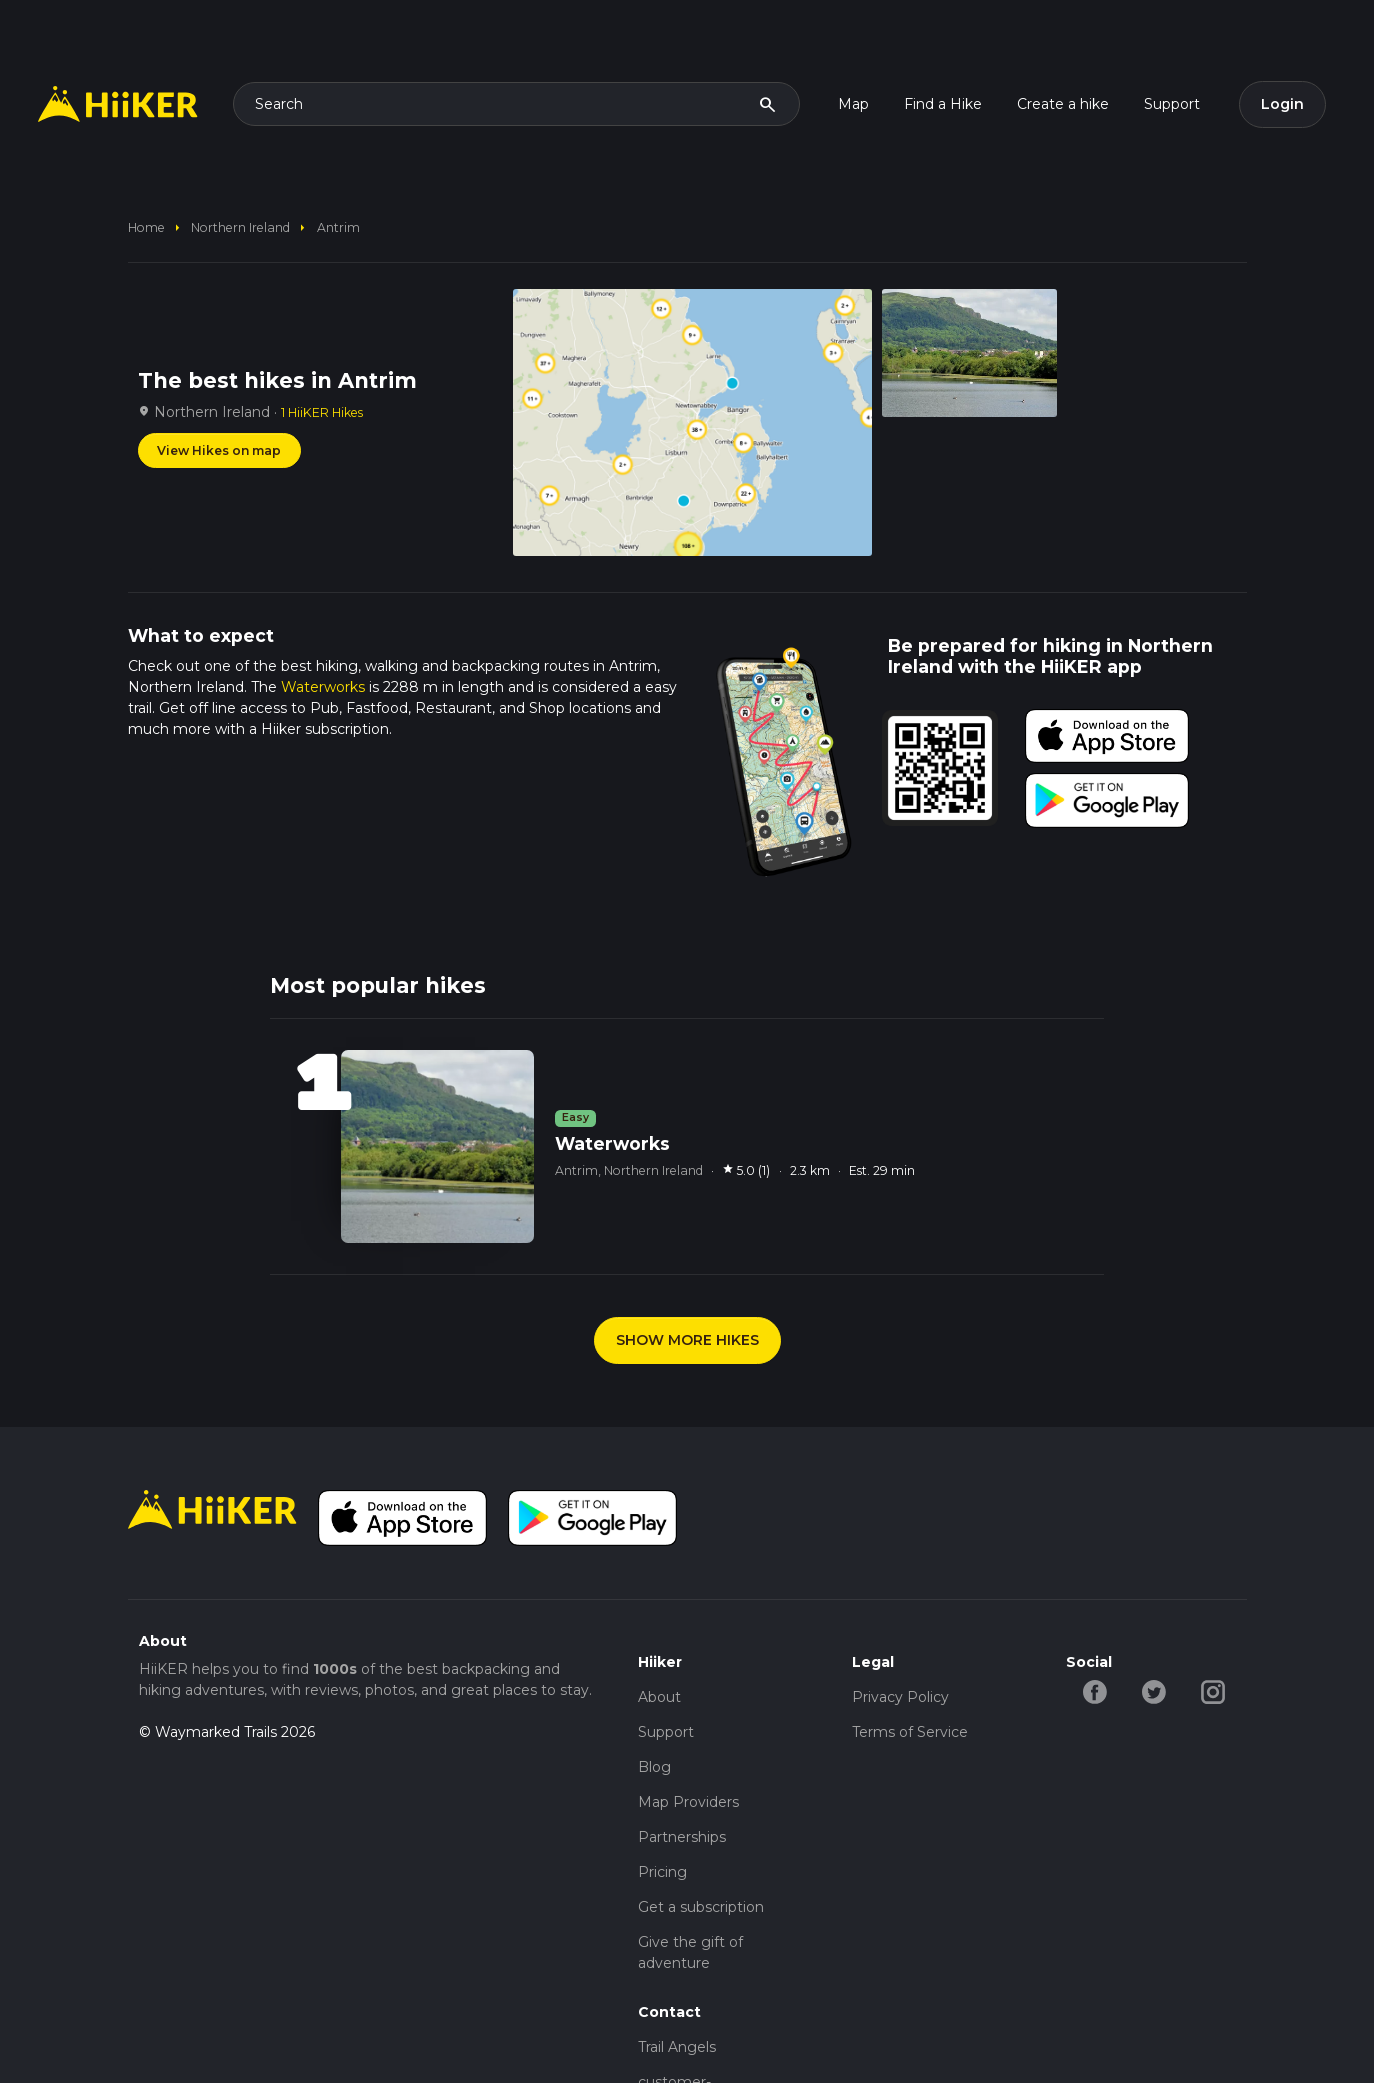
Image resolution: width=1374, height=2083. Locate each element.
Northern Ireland (240, 227)
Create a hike (1063, 104)
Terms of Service (910, 1732)
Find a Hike (943, 104)
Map (853, 104)
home (146, 227)
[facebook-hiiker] (1095, 1691)
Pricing (662, 1872)
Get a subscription (701, 1907)
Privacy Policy (900, 1697)
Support (1172, 104)
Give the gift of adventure (690, 1952)
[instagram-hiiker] (1213, 1691)
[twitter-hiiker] (1154, 1691)
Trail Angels (677, 2047)
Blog (654, 1767)
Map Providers (688, 1802)
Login (1282, 104)
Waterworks (323, 687)
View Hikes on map (219, 450)
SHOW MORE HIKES (687, 1340)
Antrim (338, 227)
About (659, 1697)
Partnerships (682, 1837)
